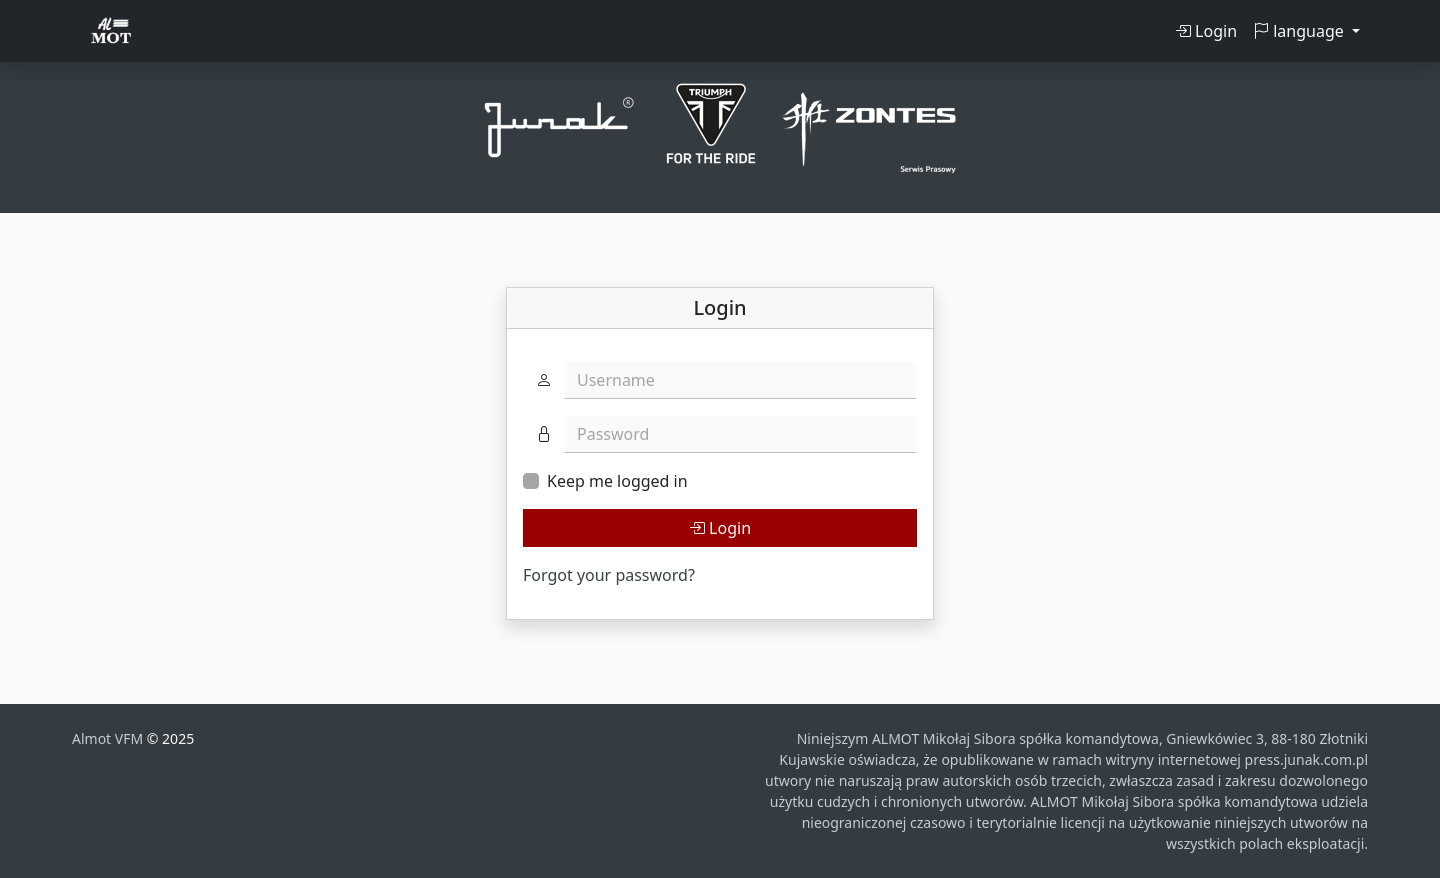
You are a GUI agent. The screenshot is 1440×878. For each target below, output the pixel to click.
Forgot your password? (609, 575)
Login (1206, 31)
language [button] (1300, 31)
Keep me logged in (617, 481)
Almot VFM (109, 738)
